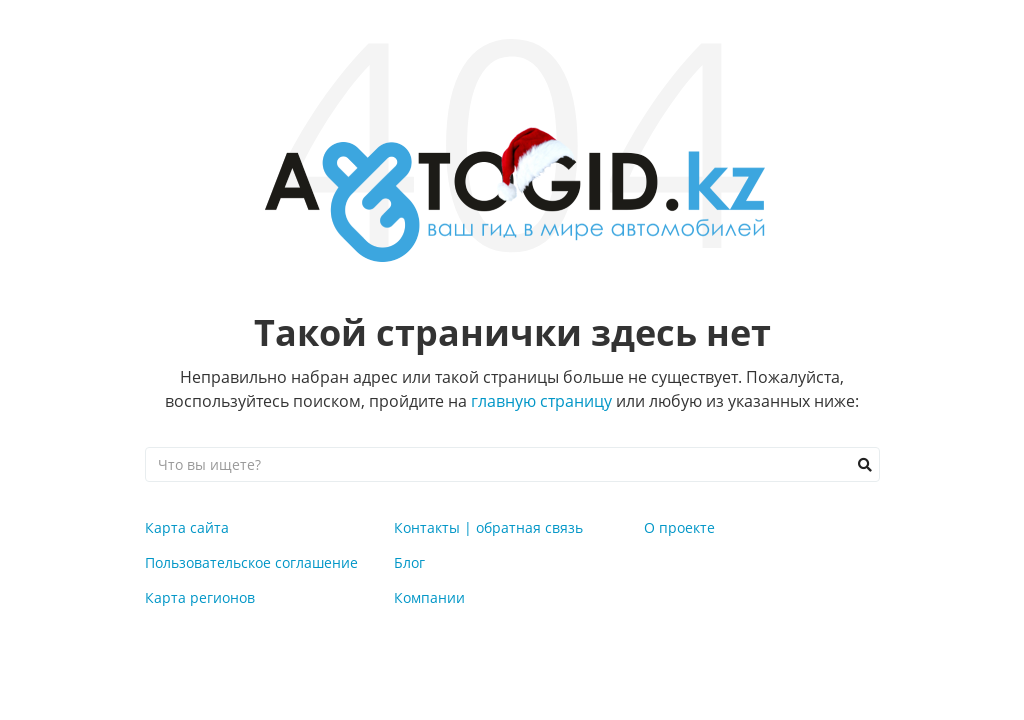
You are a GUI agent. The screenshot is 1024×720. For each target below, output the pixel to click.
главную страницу (541, 401)
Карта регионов (200, 597)
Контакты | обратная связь (488, 527)
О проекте (679, 527)
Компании (429, 597)
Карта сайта (187, 527)
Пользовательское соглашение (251, 562)
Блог (409, 562)
